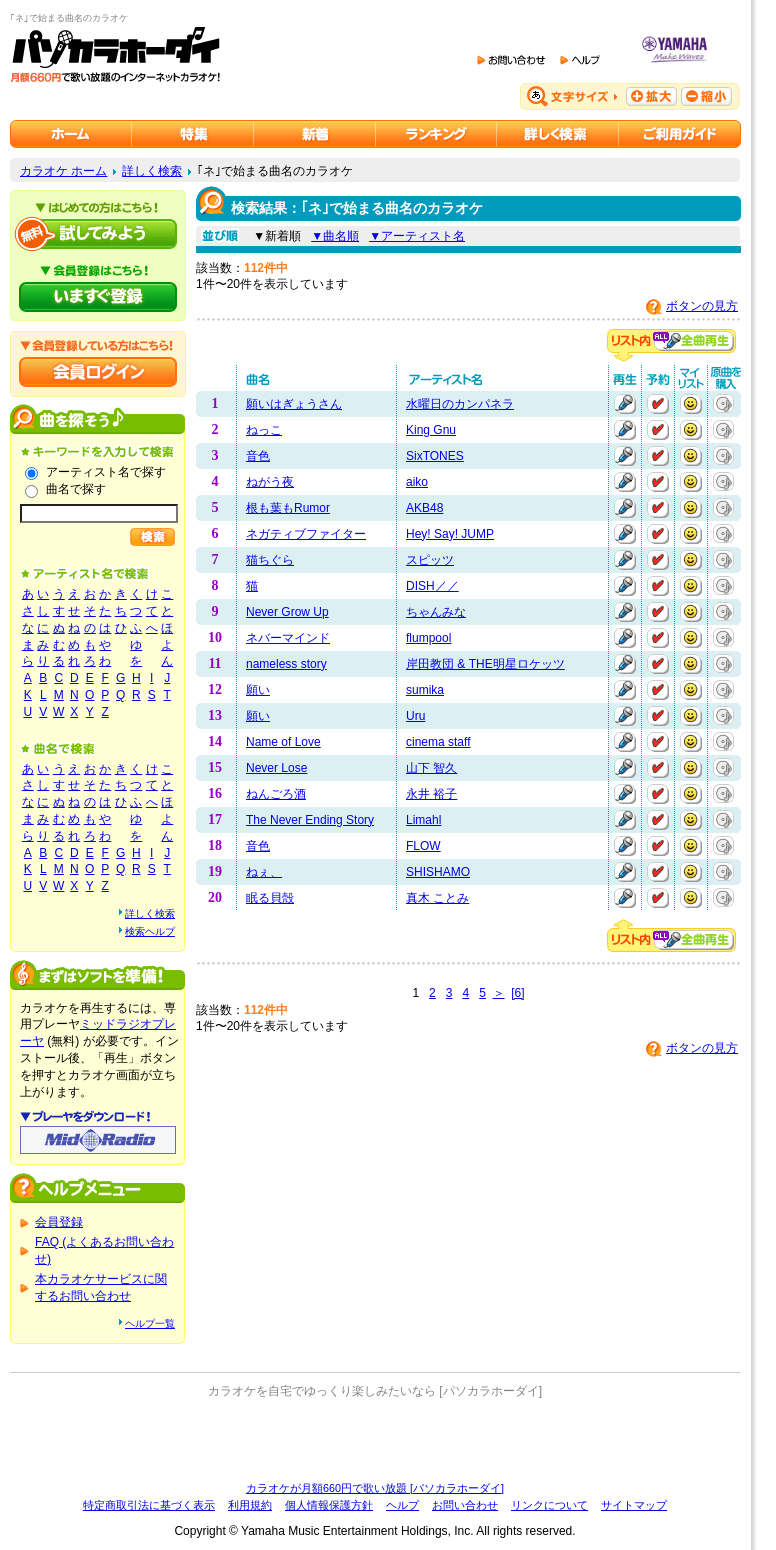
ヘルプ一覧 (150, 1323)
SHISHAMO (438, 872)
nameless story (286, 664)
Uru (415, 716)
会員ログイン (98, 372)
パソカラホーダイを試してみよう (98, 234)
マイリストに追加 (691, 404)
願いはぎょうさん (294, 404)
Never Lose (276, 768)
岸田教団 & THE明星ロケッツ (485, 664)
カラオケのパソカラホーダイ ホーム (71, 134)
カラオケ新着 (315, 134)
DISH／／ (432, 586)
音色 (258, 456)
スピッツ (430, 560)
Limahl (423, 820)
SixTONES (435, 456)
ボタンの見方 (702, 306)
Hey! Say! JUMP (450, 534)
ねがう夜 (270, 482)
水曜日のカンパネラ (460, 404)
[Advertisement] (375, 1440)
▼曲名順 (335, 236)
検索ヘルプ (150, 931)
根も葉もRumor (288, 508)
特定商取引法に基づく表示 (149, 1505)
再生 (625, 404)
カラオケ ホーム (63, 171)
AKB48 (424, 508)
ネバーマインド (288, 638)
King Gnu (431, 430)
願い (258, 690)
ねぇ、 (264, 872)
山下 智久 (431, 768)
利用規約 (250, 1505)
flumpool (428, 638)
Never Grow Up (287, 612)
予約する (658, 404)
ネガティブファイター (306, 534)
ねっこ (264, 430)
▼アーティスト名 (417, 236)
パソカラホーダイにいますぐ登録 (98, 297)
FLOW (423, 846)
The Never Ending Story (310, 820)
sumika (425, 690)
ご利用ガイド (680, 134)
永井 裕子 (431, 794)
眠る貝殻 (270, 898)
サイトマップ (634, 1505)
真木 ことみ (437, 898)
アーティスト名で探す (106, 472)
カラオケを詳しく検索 (558, 134)
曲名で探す (76, 489)
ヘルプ (402, 1505)
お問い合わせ (465, 1505)
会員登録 (59, 1222)
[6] (517, 993)
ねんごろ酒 (276, 794)
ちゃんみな (436, 612)
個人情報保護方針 (329, 1505)
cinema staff (438, 742)
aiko (417, 482)
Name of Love (283, 742)
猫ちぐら (270, 560)
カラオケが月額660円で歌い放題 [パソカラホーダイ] (375, 1488)
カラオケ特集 (193, 134)
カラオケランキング (436, 134)
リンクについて (549, 1505)
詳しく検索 (152, 171)
